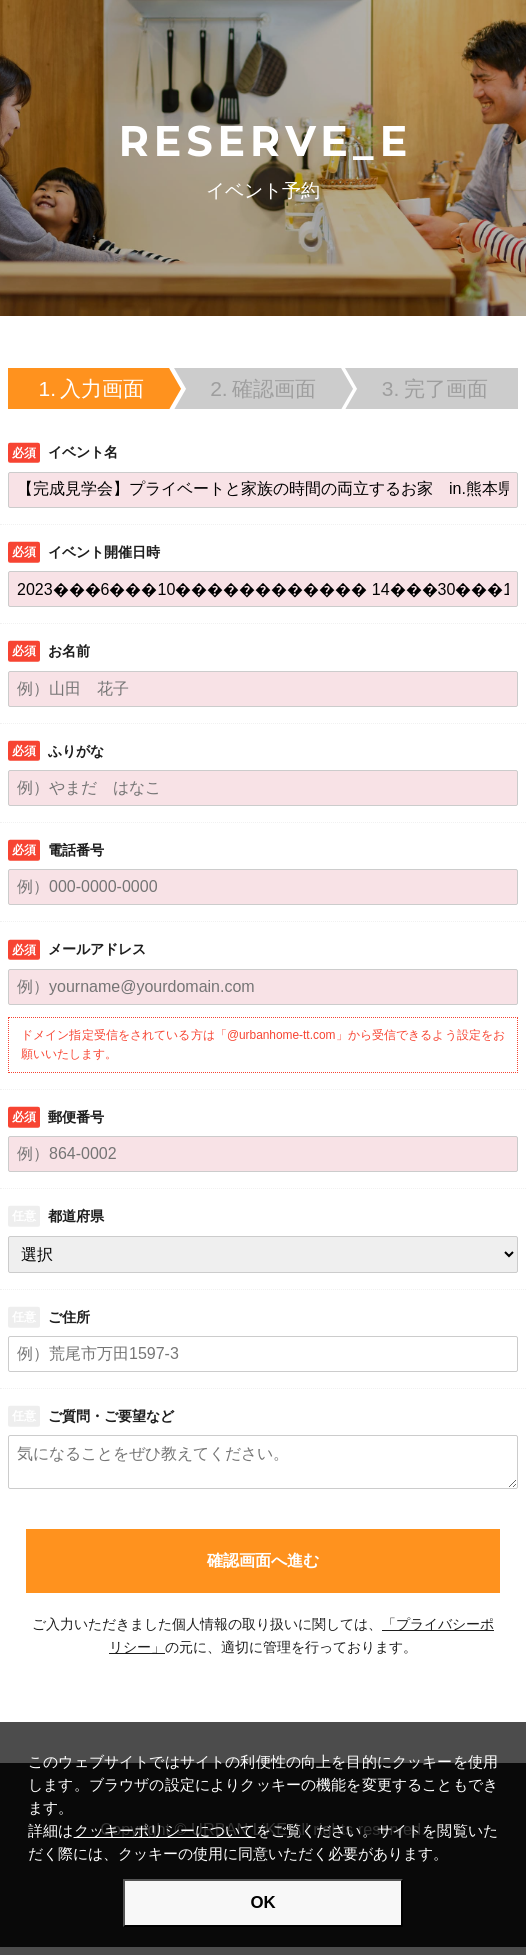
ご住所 (69, 1317)
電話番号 (76, 850)
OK (262, 1902)
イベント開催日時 (104, 552)
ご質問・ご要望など (111, 1416)
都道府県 (76, 1216)
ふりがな (76, 751)
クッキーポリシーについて (165, 1830)
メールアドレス (97, 949)
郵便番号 (76, 1117)
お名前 (69, 651)
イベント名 (83, 452)
